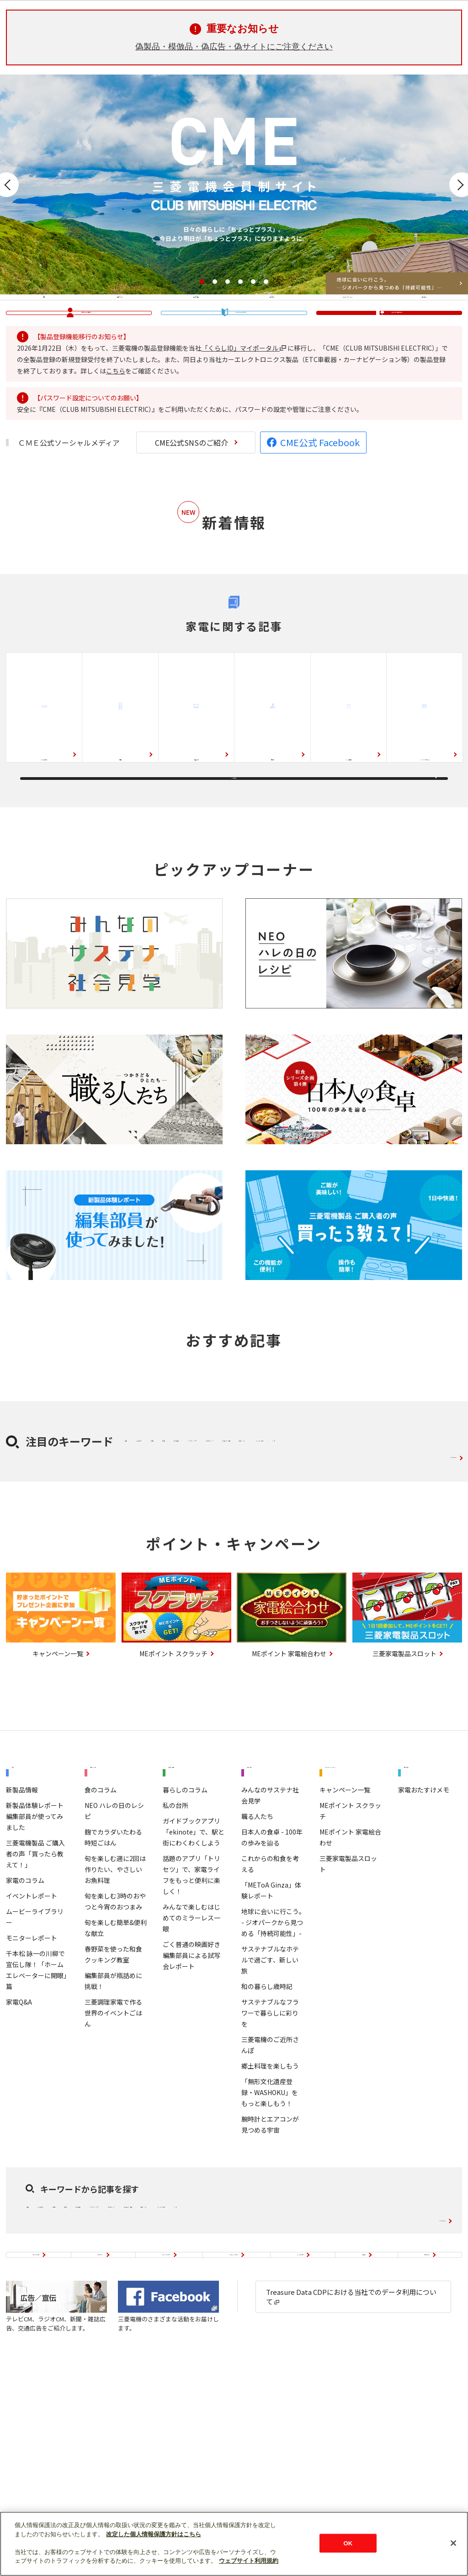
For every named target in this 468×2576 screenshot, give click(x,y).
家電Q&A (19, 2152)
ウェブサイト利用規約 (248, 2560)
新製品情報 (22, 1940)
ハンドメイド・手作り (165, 1578)
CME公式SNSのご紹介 (191, 514)
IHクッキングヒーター (424, 811)
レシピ (232, 1578)
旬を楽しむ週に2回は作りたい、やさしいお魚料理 (115, 2019)
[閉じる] (453, 2543)
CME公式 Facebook (320, 515)
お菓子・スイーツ (418, 1557)
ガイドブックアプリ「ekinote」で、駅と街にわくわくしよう (193, 1982)
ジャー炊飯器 (348, 817)
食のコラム (101, 1940)
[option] (234, 184)
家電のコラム (25, 2030)
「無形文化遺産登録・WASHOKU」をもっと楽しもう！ (269, 2242)
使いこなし (424, 324)
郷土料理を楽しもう (270, 2216)
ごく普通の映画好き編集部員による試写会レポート (191, 2105)
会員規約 (378, 2446)
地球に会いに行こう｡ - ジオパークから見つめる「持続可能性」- (272, 2072)
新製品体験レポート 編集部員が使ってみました (35, 1966)
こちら (115, 443)
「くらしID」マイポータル (244, 420)
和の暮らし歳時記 (266, 2136)
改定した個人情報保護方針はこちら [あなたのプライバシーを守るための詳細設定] (153, 2534)
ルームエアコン (44, 817)
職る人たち (257, 1966)
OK (348, 2542)
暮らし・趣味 (196, 324)
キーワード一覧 (431, 1596)
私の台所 (175, 1955)
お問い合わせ (430, 2446)
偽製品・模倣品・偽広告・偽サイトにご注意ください (234, 46)
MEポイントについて (167, 2446)
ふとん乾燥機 (341, 1536)
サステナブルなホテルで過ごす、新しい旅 (270, 2110)
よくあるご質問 (322, 2446)
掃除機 (272, 817)
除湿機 (250, 1536)
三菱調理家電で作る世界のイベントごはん (113, 2163)
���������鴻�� (241, 368)
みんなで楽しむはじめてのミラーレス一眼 (191, 2068)
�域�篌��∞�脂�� (86, 368)
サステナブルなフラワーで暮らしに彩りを (270, 2163)
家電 (44, 324)
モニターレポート (31, 2088)
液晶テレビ (196, 817)
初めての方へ (97, 2446)
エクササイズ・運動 (338, 1557)
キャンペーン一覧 (344, 1951)
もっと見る (234, 861)
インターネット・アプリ (169, 1557)
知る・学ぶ (271, 324)
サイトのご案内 (35, 2446)
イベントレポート (31, 2046)
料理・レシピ (119, 324)
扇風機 (290, 1536)
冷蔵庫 (120, 817)
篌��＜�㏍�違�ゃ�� (397, 368)
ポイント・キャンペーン (347, 324)
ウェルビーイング (257, 1557)
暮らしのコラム (185, 1940)
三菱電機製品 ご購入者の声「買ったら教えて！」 (35, 2004)
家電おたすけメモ (423, 1940)
